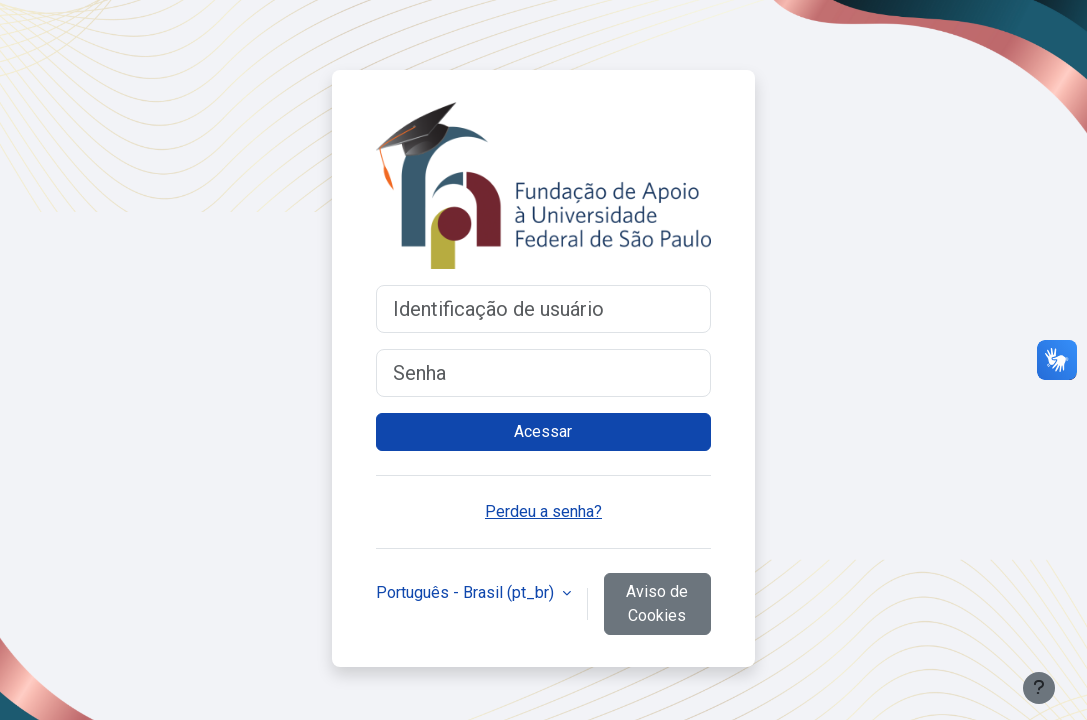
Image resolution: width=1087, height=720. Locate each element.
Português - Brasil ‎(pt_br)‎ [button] (467, 592)
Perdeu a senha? (543, 511)
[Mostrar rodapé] (1039, 688)
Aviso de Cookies (657, 603)
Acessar (543, 431)
